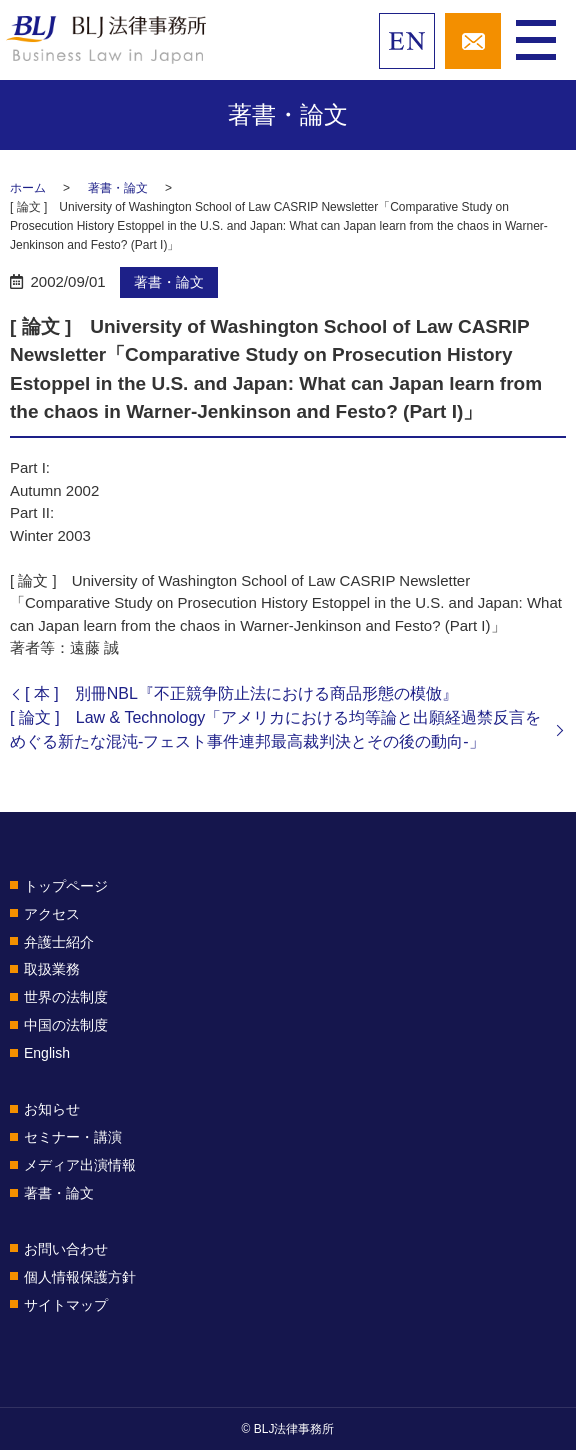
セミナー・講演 (73, 1137)
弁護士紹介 (59, 942)
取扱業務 (52, 969)
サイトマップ (66, 1305)
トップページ (66, 886)
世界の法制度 (66, 997)
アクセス (52, 914)
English (47, 1053)
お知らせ (52, 1109)
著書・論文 (118, 188)
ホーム (28, 188)
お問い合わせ (66, 1249)
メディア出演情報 (80, 1165)
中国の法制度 (66, 1025)
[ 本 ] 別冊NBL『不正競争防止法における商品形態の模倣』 (241, 693)
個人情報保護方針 (80, 1277)
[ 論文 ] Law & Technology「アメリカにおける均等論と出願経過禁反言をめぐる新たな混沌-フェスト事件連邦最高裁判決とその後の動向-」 (275, 729)
